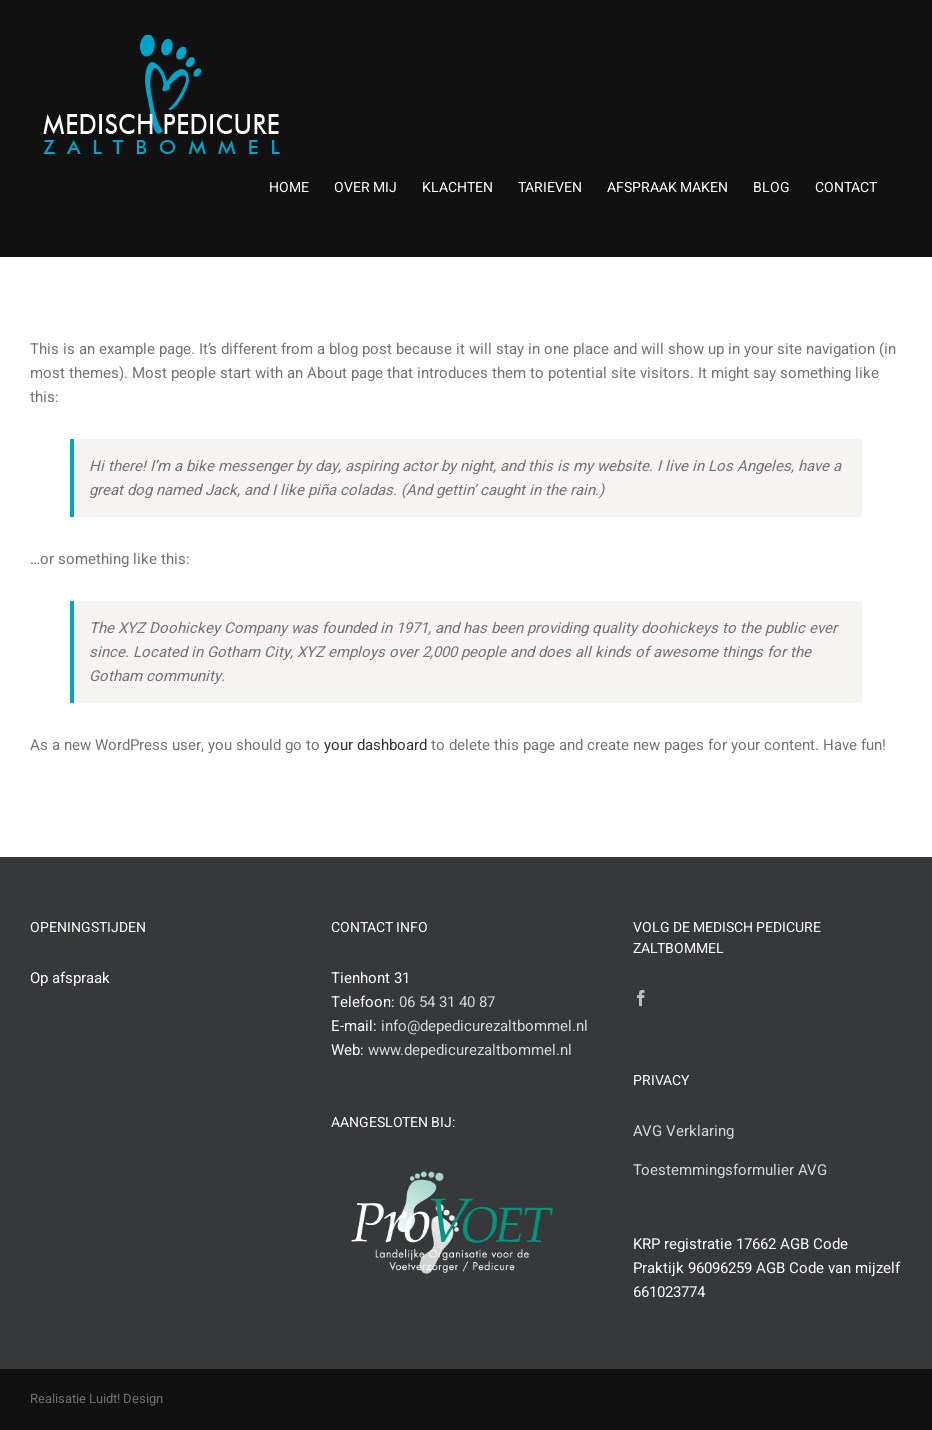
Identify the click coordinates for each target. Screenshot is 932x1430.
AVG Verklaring (683, 1131)
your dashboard (375, 745)
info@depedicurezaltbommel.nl (484, 1026)
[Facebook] (641, 998)
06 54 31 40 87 (447, 1002)
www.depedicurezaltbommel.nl (470, 1050)
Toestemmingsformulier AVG (730, 1170)
